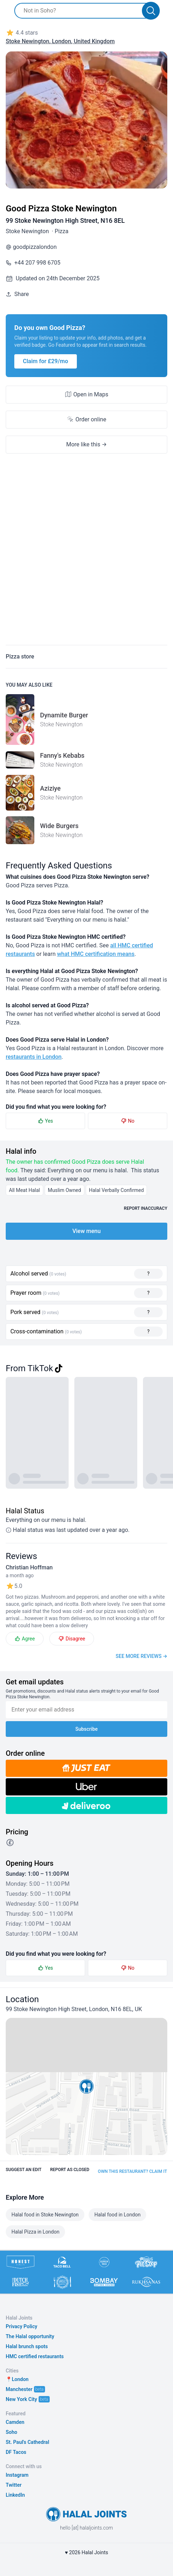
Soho (11, 2432)
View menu (86, 1231)
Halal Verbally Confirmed (116, 1190)
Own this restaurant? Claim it (132, 2171)
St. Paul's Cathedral (27, 2442)
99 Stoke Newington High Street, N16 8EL (65, 220)
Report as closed (69, 2169)
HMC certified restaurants (35, 2356)
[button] (86, 2086)
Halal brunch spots (27, 2346)
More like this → (86, 444)
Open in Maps (86, 394)
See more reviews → (141, 1656)
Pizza (62, 231)
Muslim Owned (64, 1190)
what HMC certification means (95, 954)
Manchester (19, 2389)
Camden (15, 2422)
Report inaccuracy (145, 1208)
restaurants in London (33, 1056)
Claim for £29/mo (45, 361)
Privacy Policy (21, 2326)
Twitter (13, 2485)
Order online (86, 419)
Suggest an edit (23, 2169)
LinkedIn (15, 2495)
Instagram (17, 2475)
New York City (21, 2399)
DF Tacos (16, 2452)
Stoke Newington (27, 231)
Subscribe (86, 1729)
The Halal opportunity (30, 2336)
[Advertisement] (86, 552)
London (20, 2379)
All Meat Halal (24, 1190)
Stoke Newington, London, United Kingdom (60, 41)
